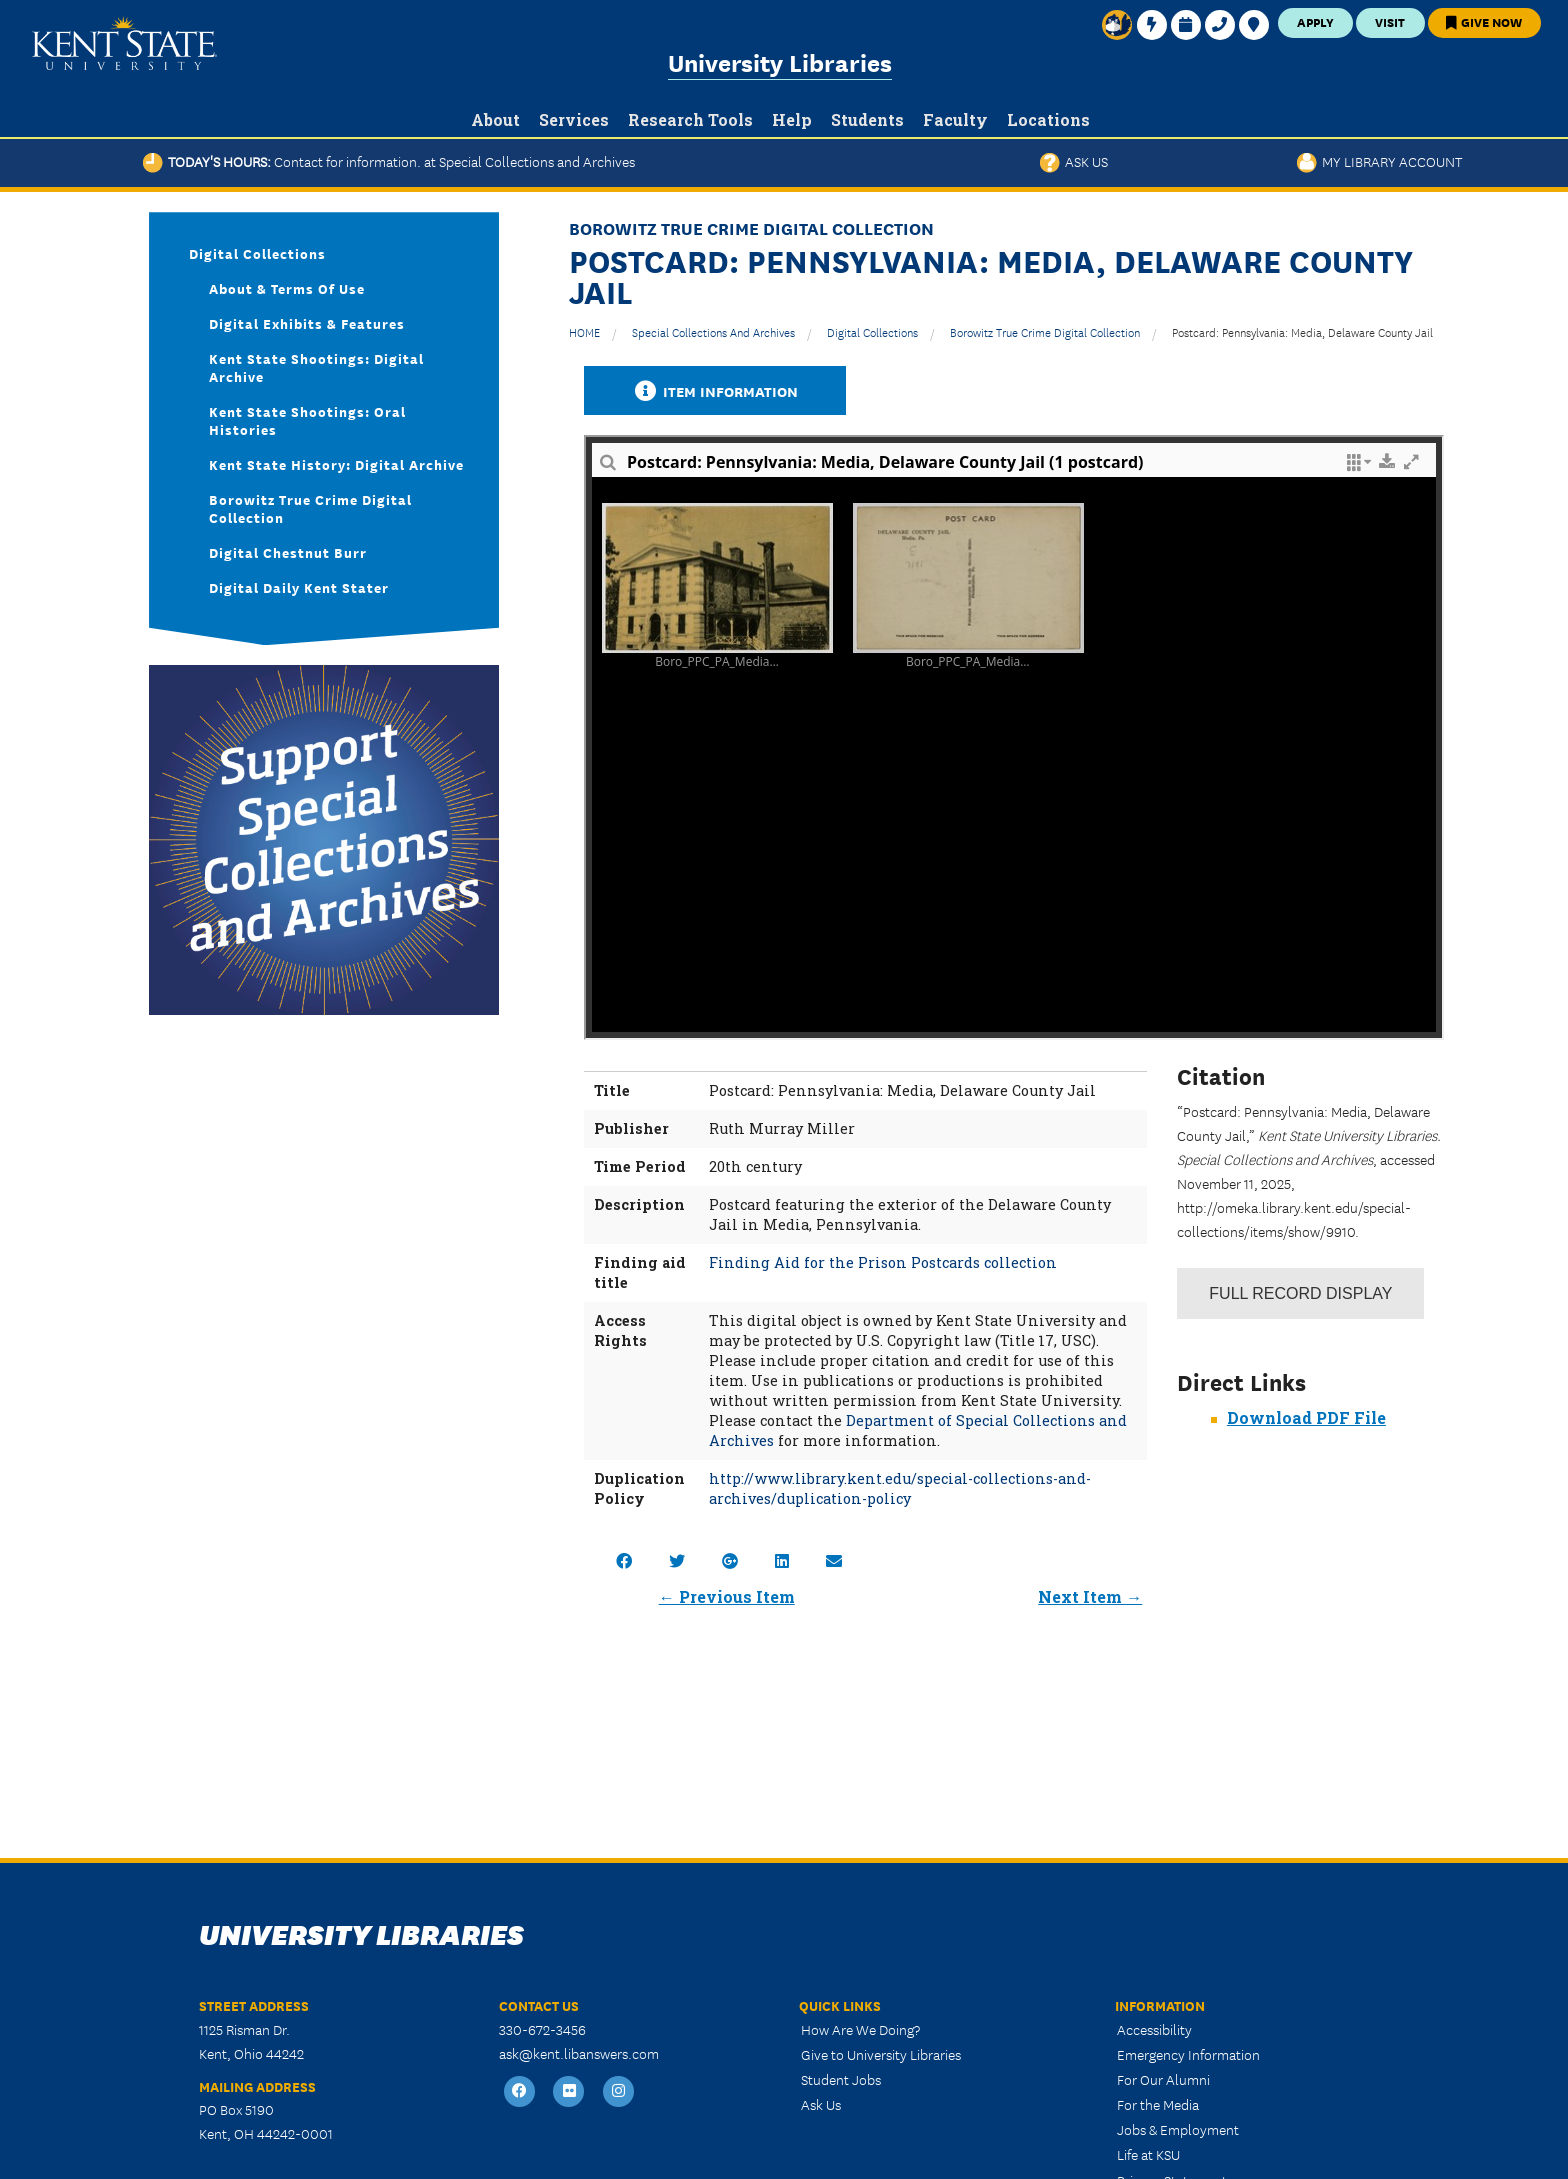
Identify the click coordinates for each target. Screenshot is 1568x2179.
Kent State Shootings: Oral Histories (307, 420)
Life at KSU (1148, 2154)
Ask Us (1074, 161)
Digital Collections (872, 331)
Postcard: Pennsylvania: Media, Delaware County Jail (1302, 331)
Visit (1390, 21)
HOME (584, 331)
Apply (1315, 21)
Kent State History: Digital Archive (336, 464)
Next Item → (1090, 1596)
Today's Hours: (389, 161)
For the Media (1158, 2104)
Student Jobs (841, 2079)
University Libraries (780, 61)
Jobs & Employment (1178, 2129)
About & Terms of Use (287, 288)
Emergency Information (1188, 2054)
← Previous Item (727, 1596)
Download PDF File (1306, 1417)
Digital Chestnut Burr (288, 552)
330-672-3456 (542, 2029)
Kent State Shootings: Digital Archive (316, 367)
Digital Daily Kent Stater (299, 587)
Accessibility (1154, 2029)
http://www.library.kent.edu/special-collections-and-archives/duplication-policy (900, 1488)
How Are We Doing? (860, 2029)
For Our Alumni (1163, 2079)
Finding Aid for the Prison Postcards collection (883, 1262)
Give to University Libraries (881, 2054)
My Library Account (1379, 161)
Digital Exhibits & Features (307, 323)
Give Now (1484, 21)
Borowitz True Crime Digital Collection (1045, 331)
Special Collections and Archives (713, 331)
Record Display (1300, 1293)
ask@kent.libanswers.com (579, 2053)
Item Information (715, 390)
